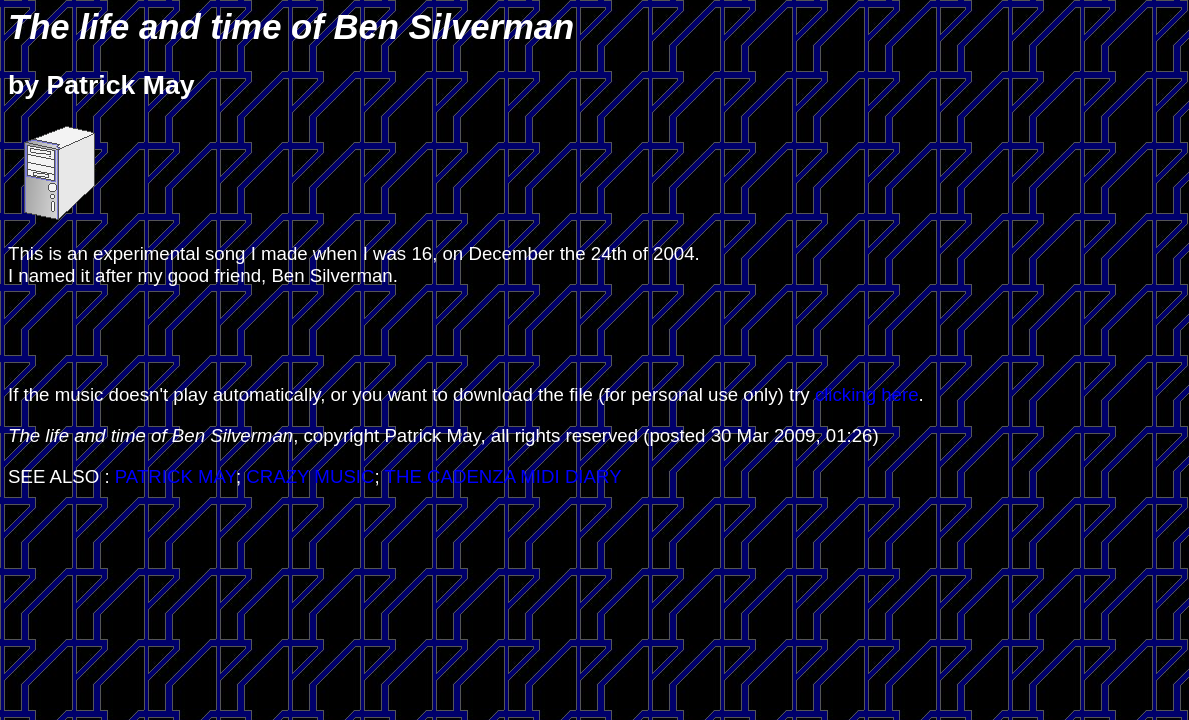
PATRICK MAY (175, 476)
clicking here (867, 394)
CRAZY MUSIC (310, 476)
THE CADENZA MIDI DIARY (503, 476)
